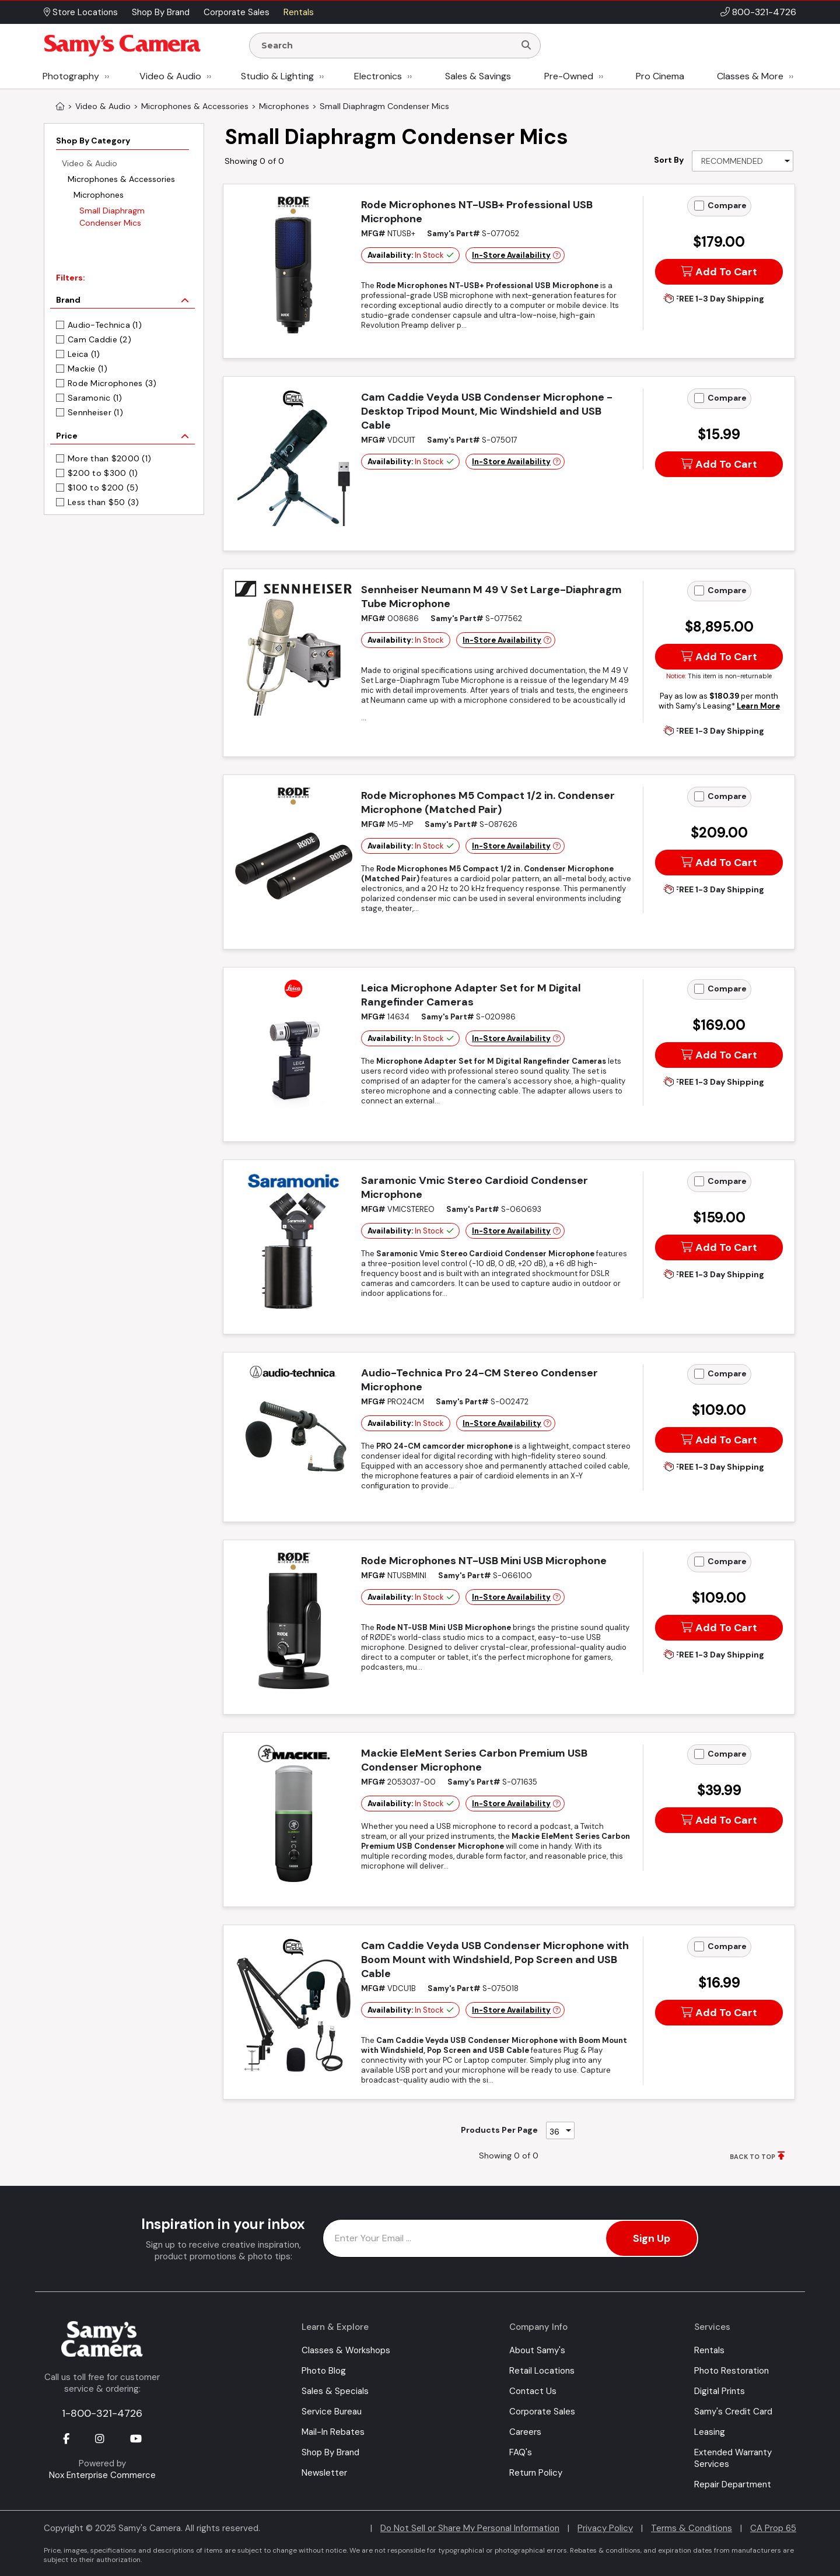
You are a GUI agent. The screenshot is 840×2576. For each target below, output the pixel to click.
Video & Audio (170, 76)
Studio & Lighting (277, 76)
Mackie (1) (87, 368)
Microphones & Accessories (121, 179)
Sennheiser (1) (95, 412)
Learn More (758, 706)
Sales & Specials (335, 2391)
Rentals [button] (299, 12)
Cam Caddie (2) (99, 339)
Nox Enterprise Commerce (102, 2475)
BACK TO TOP (752, 2157)
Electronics (378, 76)
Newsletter (324, 2473)
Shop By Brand (330, 2452)
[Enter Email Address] (511, 2238)
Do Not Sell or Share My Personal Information (469, 2528)
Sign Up (651, 2238)
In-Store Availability (511, 255)
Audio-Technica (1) (105, 325)
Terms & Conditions (691, 2528)
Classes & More (750, 76)
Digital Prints (719, 2391)
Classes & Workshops (346, 2350)
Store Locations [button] (81, 12)
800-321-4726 (764, 12)
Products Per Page (499, 2130)
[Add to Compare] (699, 206)
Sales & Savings (478, 76)
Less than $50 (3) (103, 502)
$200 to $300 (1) (103, 473)
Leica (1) (84, 354)
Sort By (669, 160)
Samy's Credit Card (733, 2411)
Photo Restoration (731, 2371)
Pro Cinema (660, 76)
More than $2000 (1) (109, 458)
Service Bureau (332, 2411)
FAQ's (520, 2452)
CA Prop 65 (773, 2528)
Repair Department (732, 2484)
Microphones (99, 195)
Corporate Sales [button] (237, 12)
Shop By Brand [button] (161, 12)
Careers (525, 2432)
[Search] (526, 45)
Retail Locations (542, 2371)
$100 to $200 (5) (103, 487)
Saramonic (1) (95, 397)
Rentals (709, 2350)
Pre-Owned (568, 76)
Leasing (709, 2432)
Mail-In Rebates (333, 2432)
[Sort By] (742, 160)
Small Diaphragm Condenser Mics (112, 216)
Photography (71, 76)
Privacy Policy (605, 2528)
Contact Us (532, 2391)
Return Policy (535, 2473)
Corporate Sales (542, 2411)
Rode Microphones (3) (112, 383)
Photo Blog (324, 2371)
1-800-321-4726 (102, 2413)
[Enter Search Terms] (387, 45)
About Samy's (537, 2350)
